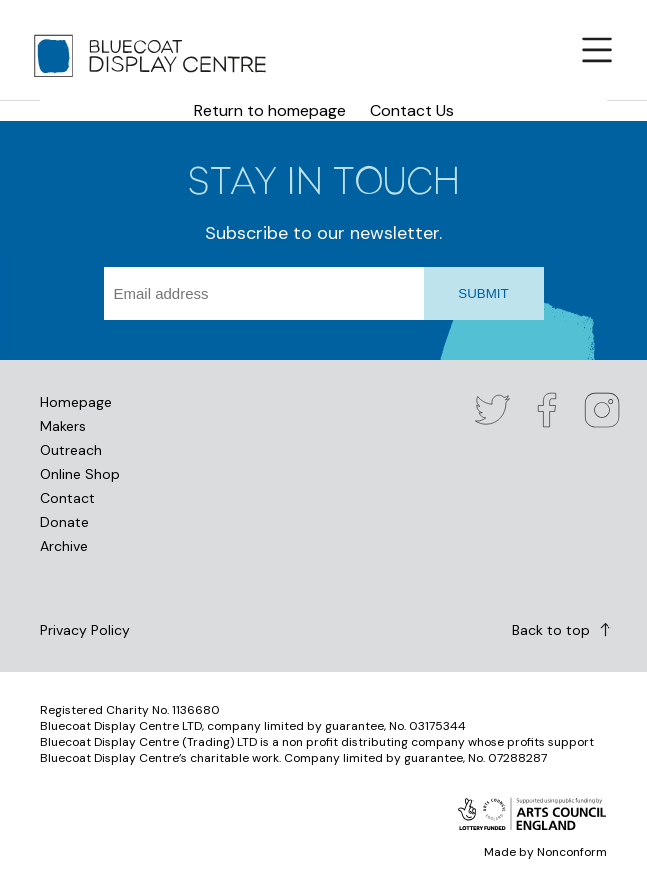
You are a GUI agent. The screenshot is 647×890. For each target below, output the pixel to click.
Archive (64, 546)
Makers (63, 426)
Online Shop (80, 474)
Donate (64, 522)
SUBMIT (483, 293)
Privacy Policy (85, 630)
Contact (67, 498)
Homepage (76, 402)
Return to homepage (270, 110)
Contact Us (412, 110)
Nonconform (572, 852)
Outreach (71, 450)
